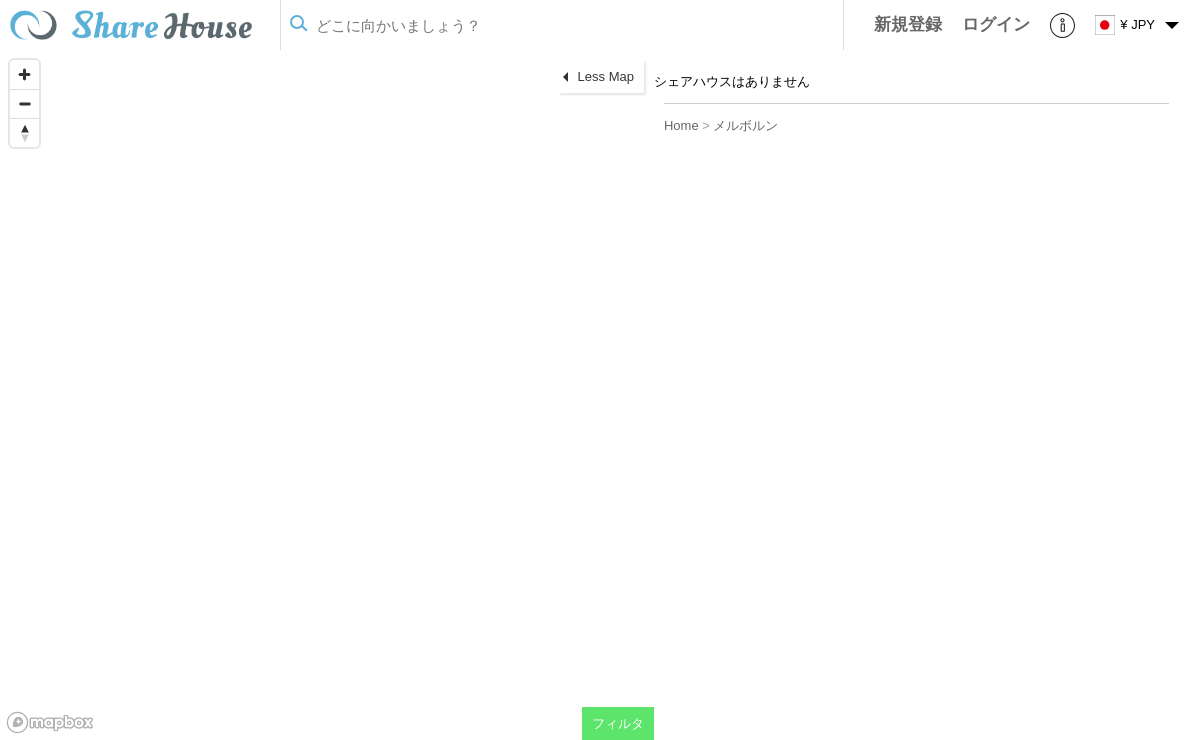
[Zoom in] (24, 74)
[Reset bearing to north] (24, 132)
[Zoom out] (24, 103)
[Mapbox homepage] (50, 722)
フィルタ (618, 723)
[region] (327, 395)
